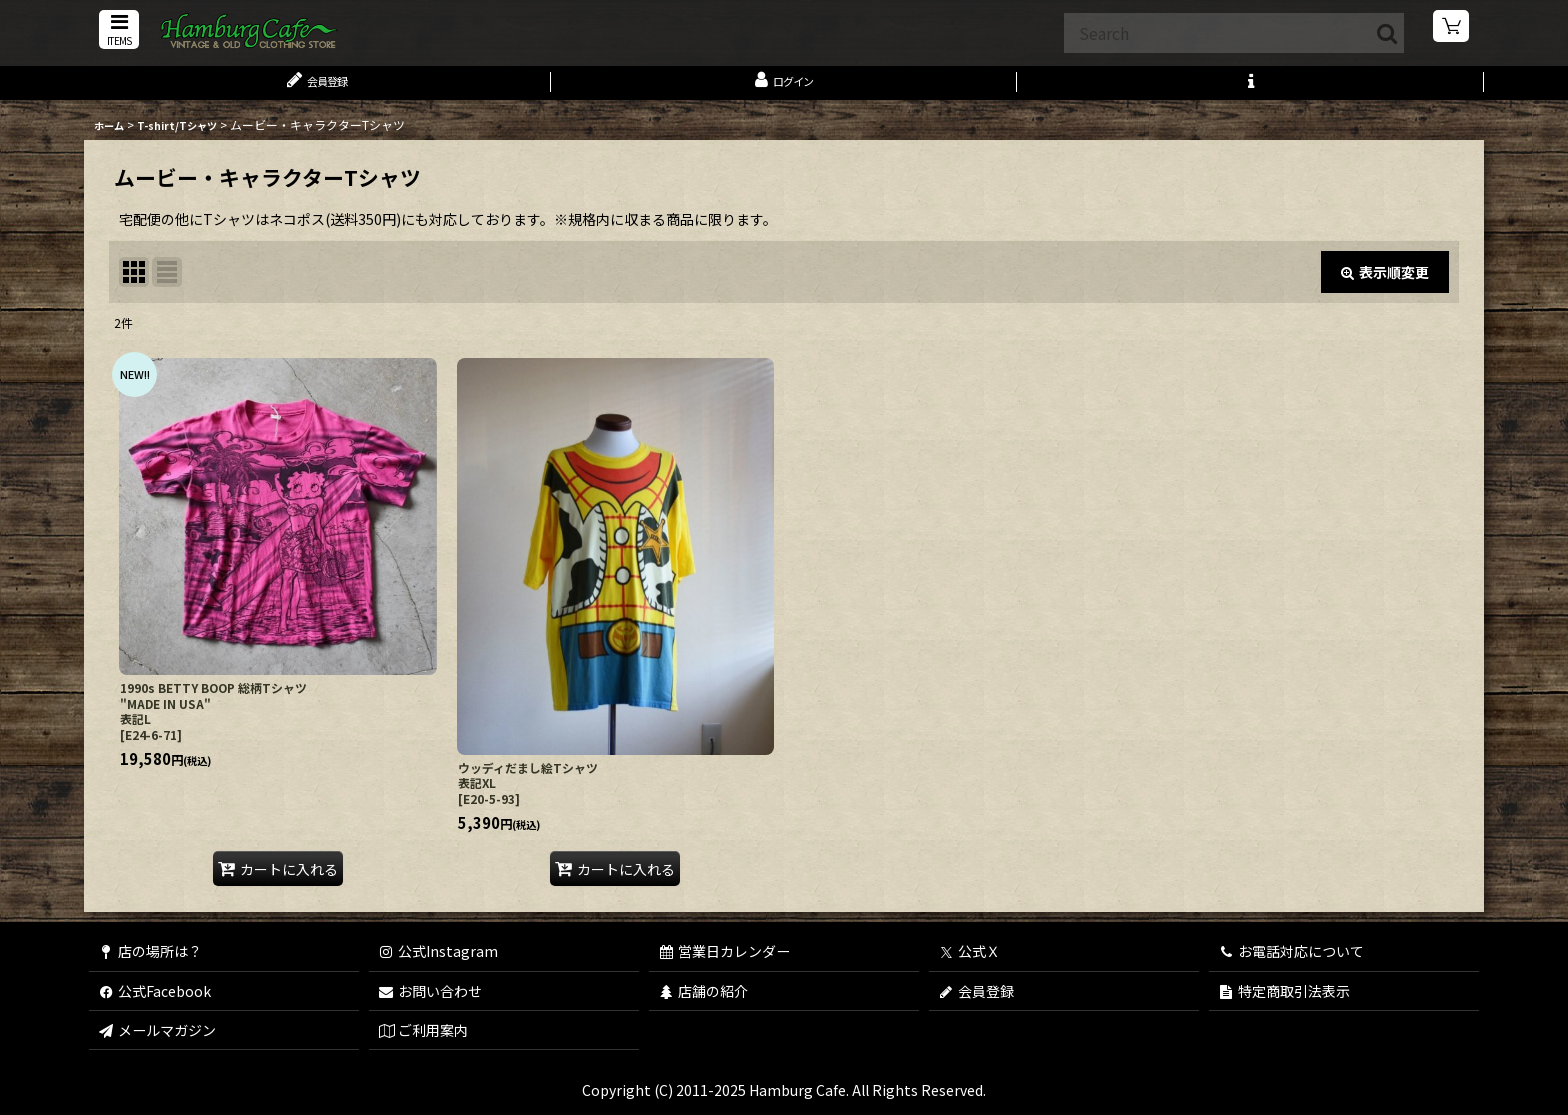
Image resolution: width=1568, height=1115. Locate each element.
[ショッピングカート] (1452, 30)
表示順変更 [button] (1385, 282)
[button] (116, 31)
